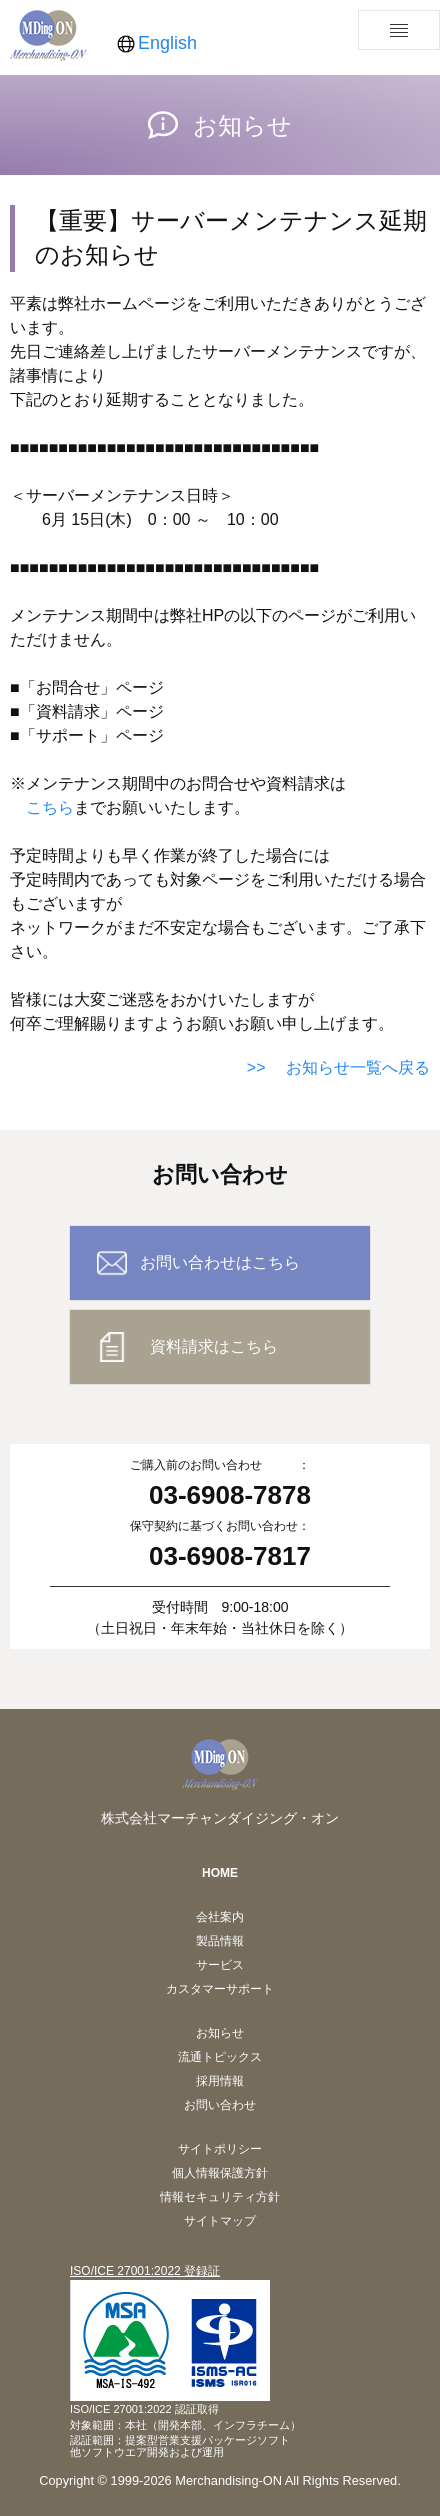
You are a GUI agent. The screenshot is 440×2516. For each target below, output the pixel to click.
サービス (220, 1965)
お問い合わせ (220, 2105)
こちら (50, 807)
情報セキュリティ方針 (220, 2197)
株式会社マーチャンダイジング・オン (220, 1818)
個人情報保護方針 (220, 2173)
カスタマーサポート (220, 1989)
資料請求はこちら (214, 1346)
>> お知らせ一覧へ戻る (338, 1067)
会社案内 (220, 1917)
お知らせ (220, 2033)
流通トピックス (220, 2057)
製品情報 (220, 1941)
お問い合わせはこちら (220, 1262)
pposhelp (32, 2503)
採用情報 (220, 2081)
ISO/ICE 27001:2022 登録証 (145, 2271)
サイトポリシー (220, 2149)
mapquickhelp (118, 2503)
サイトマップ (220, 2221)
